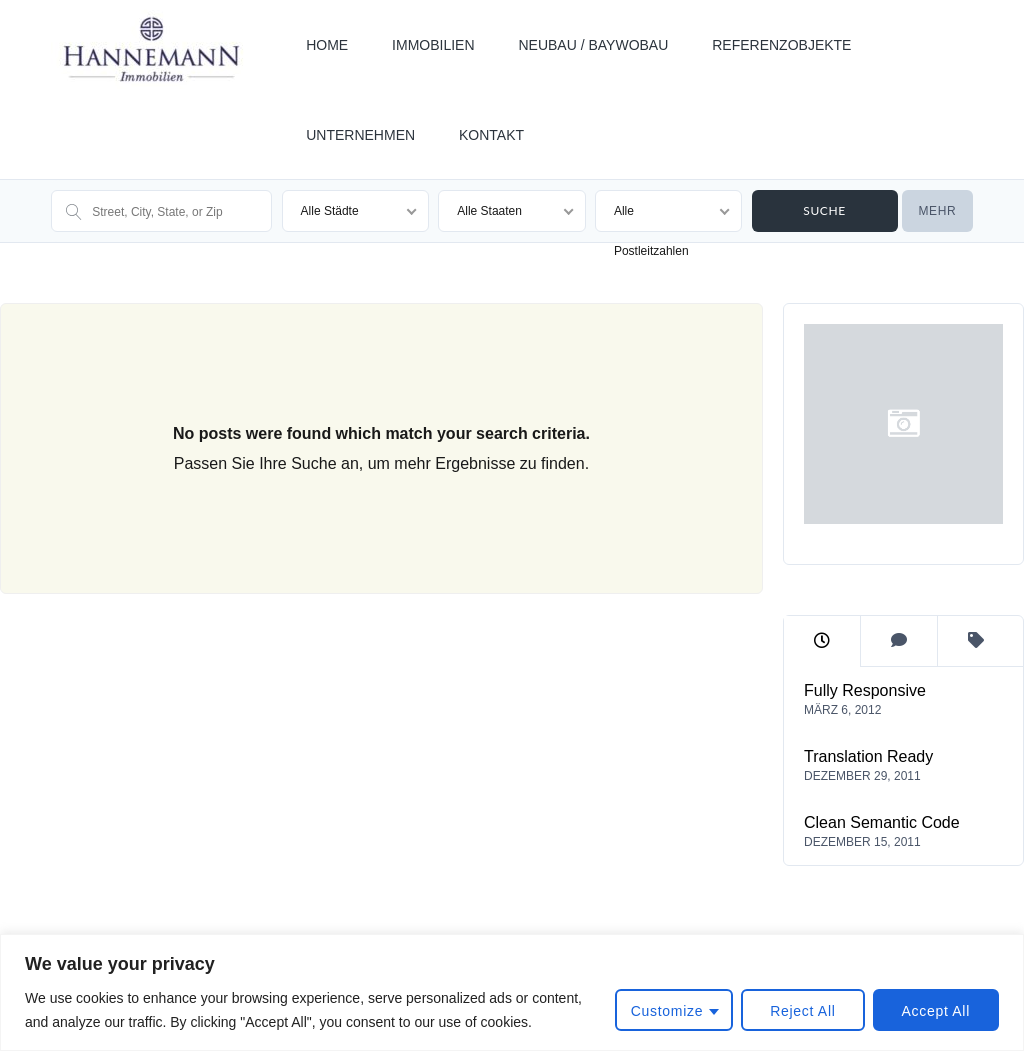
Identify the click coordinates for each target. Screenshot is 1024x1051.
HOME (327, 45)
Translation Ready (868, 756)
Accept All (936, 1011)
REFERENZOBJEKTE (781, 45)
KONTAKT (491, 135)
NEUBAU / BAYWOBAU (593, 45)
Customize (667, 1011)
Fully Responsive (865, 690)
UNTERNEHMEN (360, 135)
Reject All (802, 1011)
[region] (512, 992)
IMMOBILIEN (433, 45)
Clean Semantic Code (882, 822)
